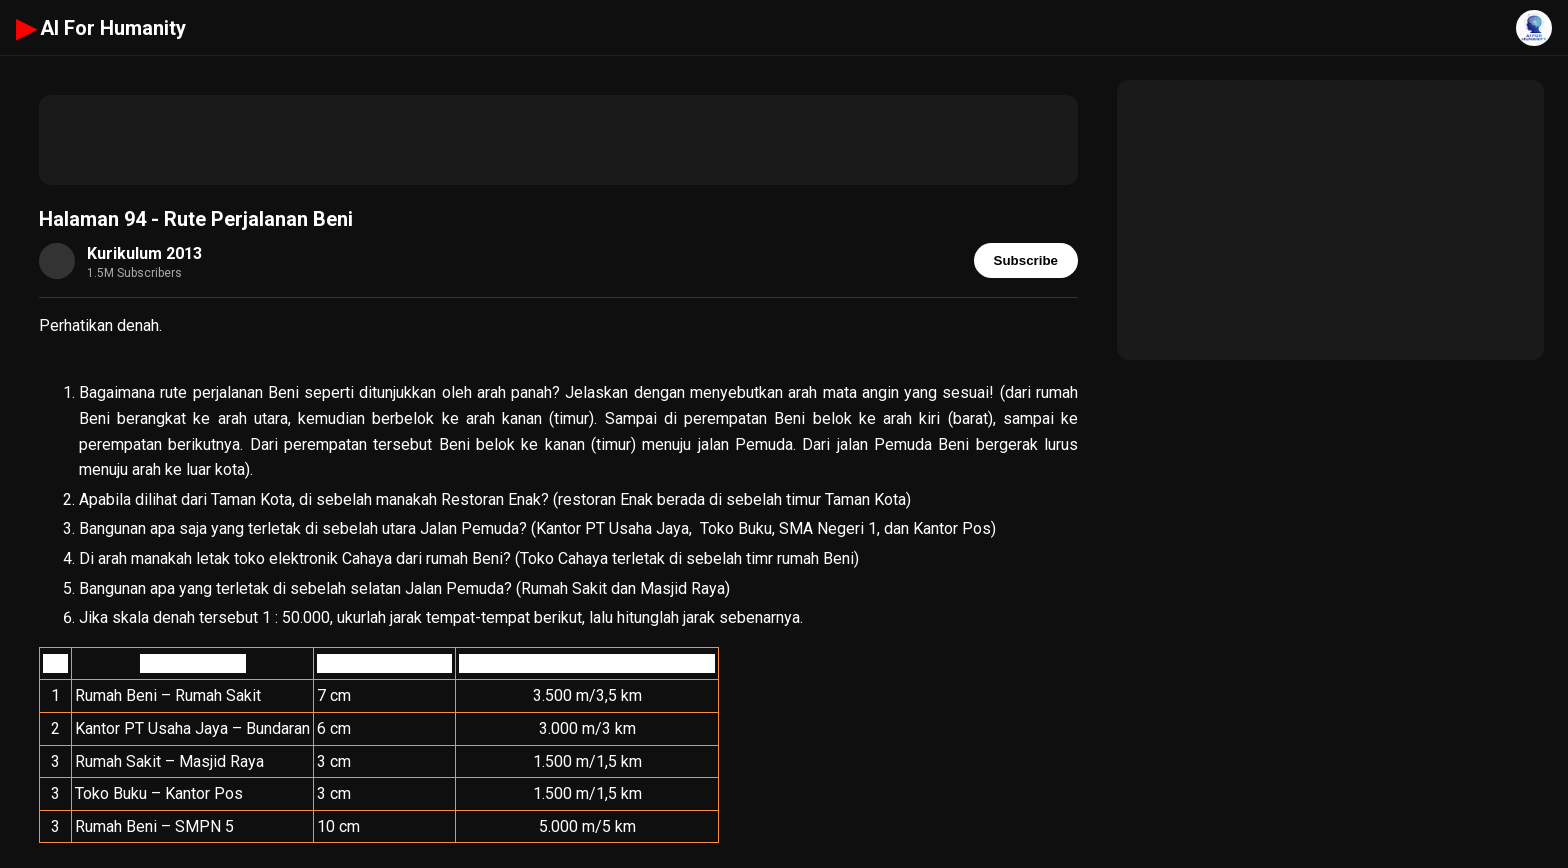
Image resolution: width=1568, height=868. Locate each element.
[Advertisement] (558, 140)
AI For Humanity (101, 28)
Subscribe (1026, 260)
